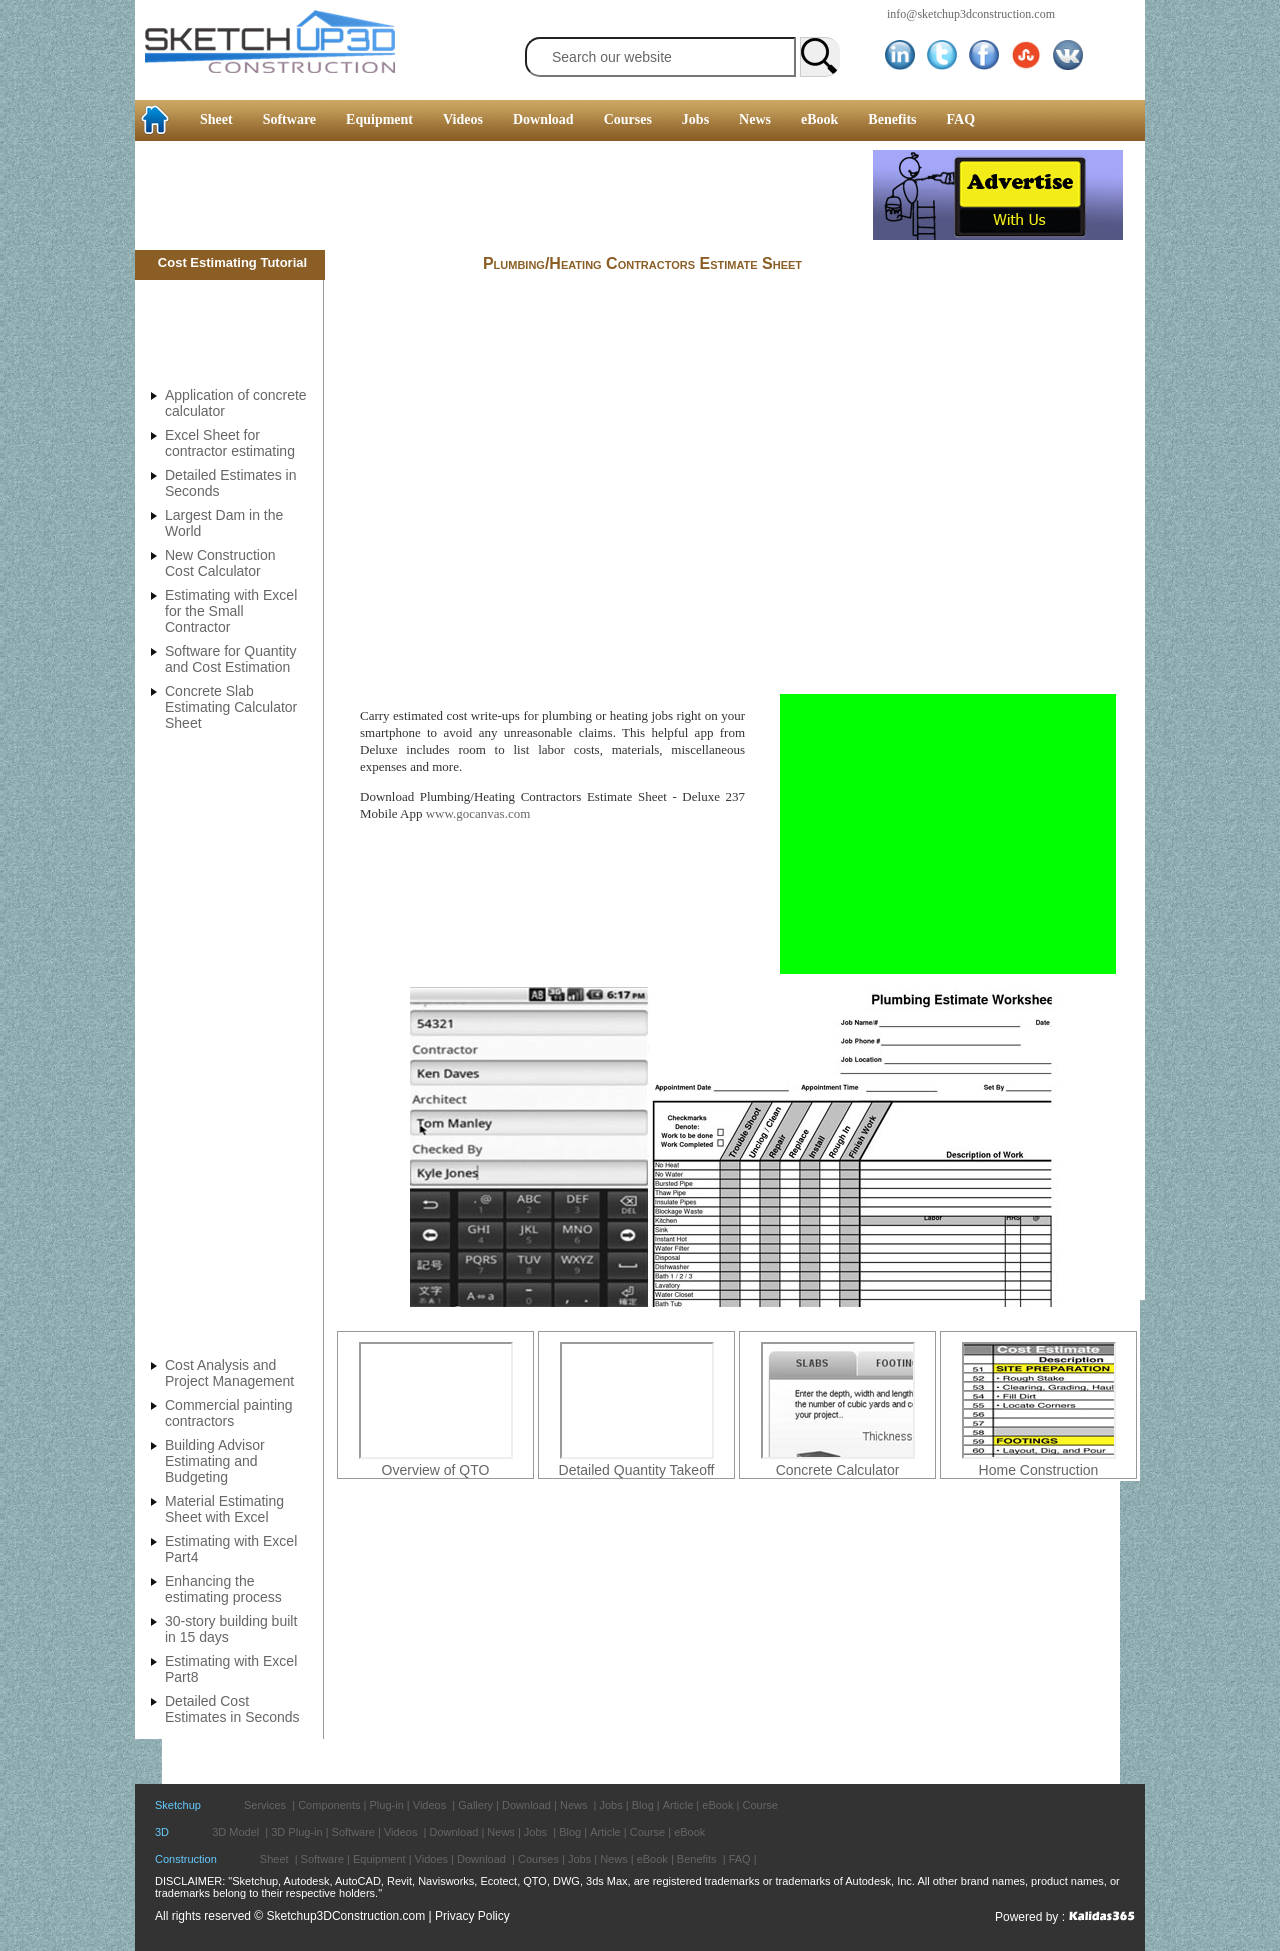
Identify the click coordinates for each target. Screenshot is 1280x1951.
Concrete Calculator (838, 1470)
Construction (186, 1859)
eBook (819, 119)
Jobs (695, 119)
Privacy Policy (472, 1916)
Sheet (216, 119)
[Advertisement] (504, 195)
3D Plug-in (296, 1832)
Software (289, 119)
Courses (628, 119)
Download (543, 119)
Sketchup (178, 1805)
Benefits (892, 119)
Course (759, 1805)
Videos (463, 119)
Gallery (475, 1805)
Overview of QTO (436, 1470)
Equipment (379, 119)
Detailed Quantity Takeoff (637, 1470)
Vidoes (431, 1859)
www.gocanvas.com (478, 813)
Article (678, 1805)
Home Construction (1039, 1470)
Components (329, 1805)
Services (265, 1805)
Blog (643, 1805)
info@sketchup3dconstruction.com (971, 14)
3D (162, 1832)
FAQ (961, 119)
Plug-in (387, 1805)
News (755, 119)
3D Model (235, 1832)
